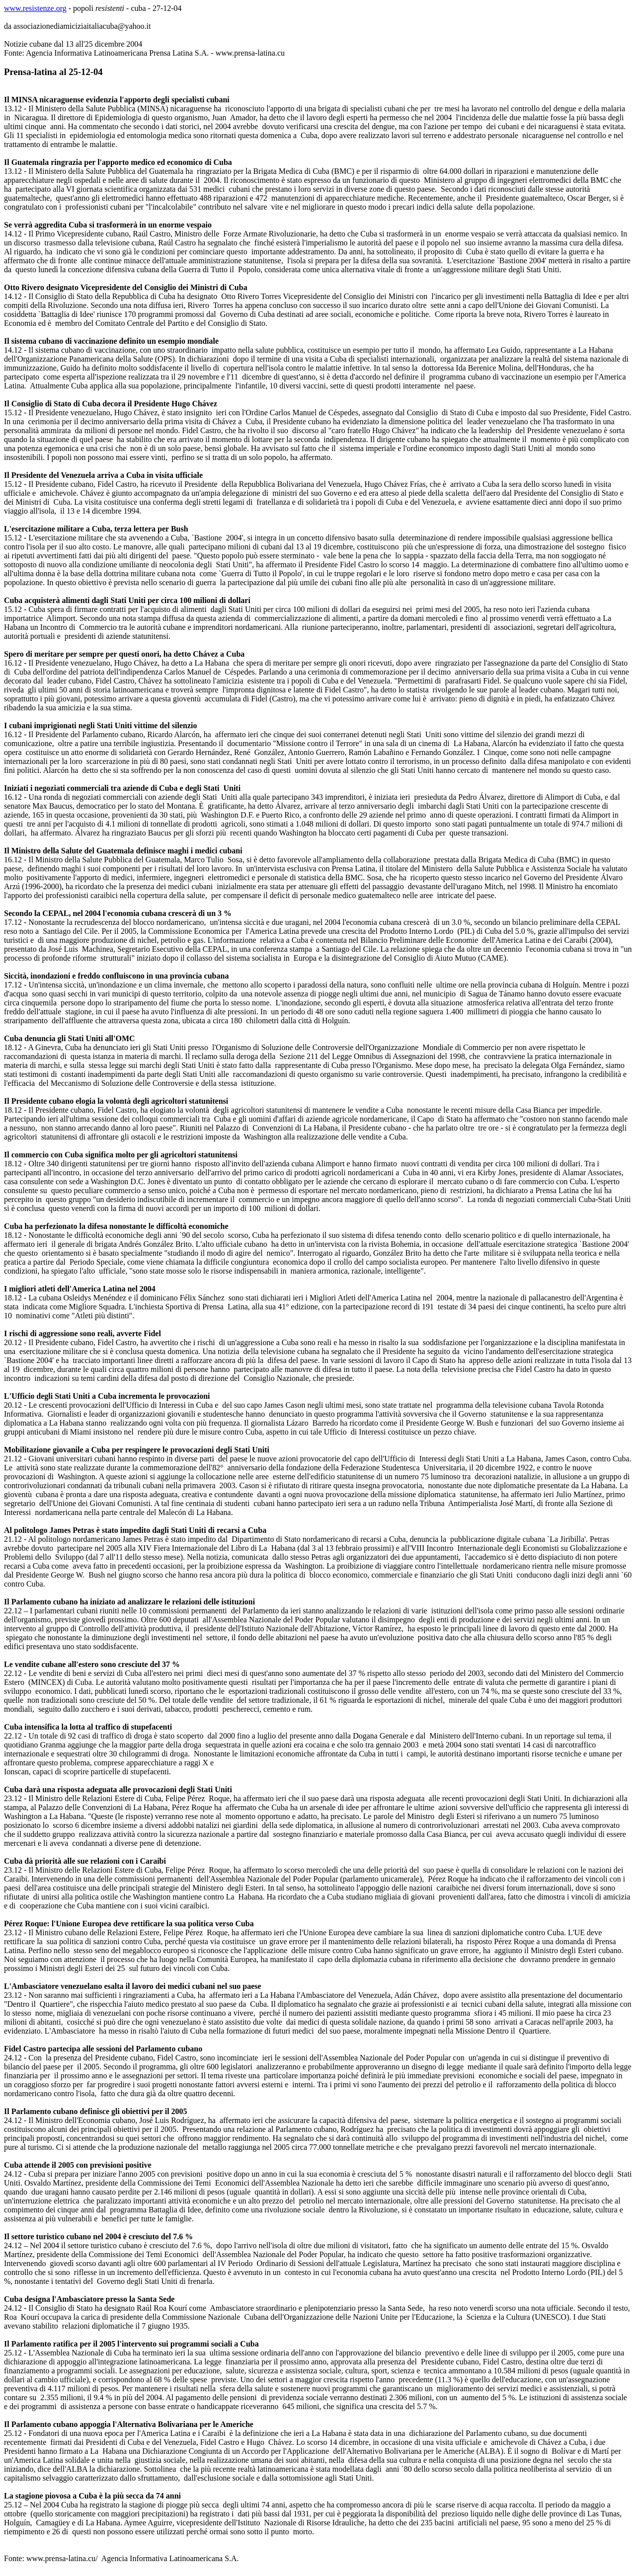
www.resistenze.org (35, 8)
